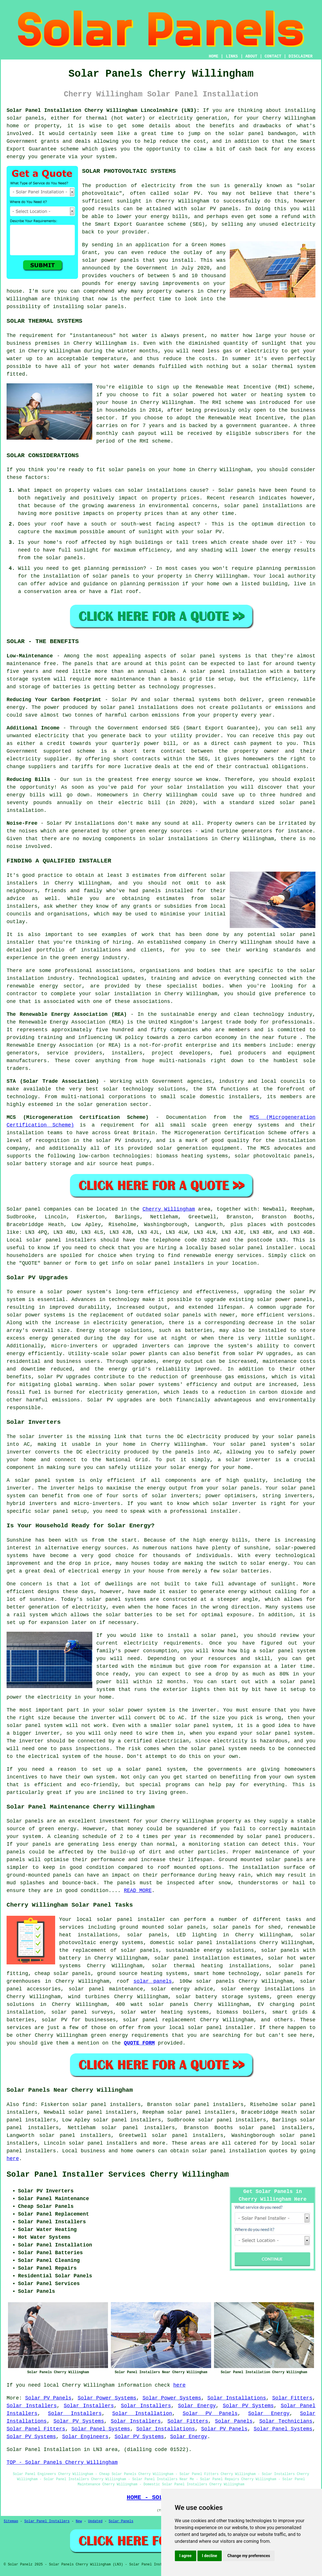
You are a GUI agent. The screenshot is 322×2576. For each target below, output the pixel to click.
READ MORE (137, 1890)
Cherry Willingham (169, 1209)
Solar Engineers (85, 2437)
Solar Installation (142, 2413)
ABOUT (251, 56)
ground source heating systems (142, 1973)
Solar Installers (32, 2406)
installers (22, 883)
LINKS (232, 56)
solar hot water (291, 1958)
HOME (214, 56)
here (13, 2158)
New (79, 2521)
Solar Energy (197, 2406)
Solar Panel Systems (100, 2429)
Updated (95, 2521)
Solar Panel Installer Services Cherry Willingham (118, 2174)
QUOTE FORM (139, 2043)
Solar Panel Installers (46, 2521)
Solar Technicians (286, 2421)
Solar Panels (234, 2421)
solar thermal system (283, 366)
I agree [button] (185, 2555)
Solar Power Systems (107, 2398)
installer (224, 1511)
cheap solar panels (63, 1973)
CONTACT (273, 56)
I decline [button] (209, 2555)
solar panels (25, 118)
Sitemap (11, 2521)
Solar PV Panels (48, 2398)
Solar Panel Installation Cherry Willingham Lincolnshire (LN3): (103, 110)
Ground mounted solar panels (261, 1860)
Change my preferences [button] (248, 2555)
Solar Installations (236, 2398)
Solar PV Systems (248, 2406)
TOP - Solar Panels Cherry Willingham (62, 2462)
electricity (298, 224)
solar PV (187, 193)
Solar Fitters (292, 2398)
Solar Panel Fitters (36, 2429)
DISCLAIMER (301, 56)
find (28, 2104)
